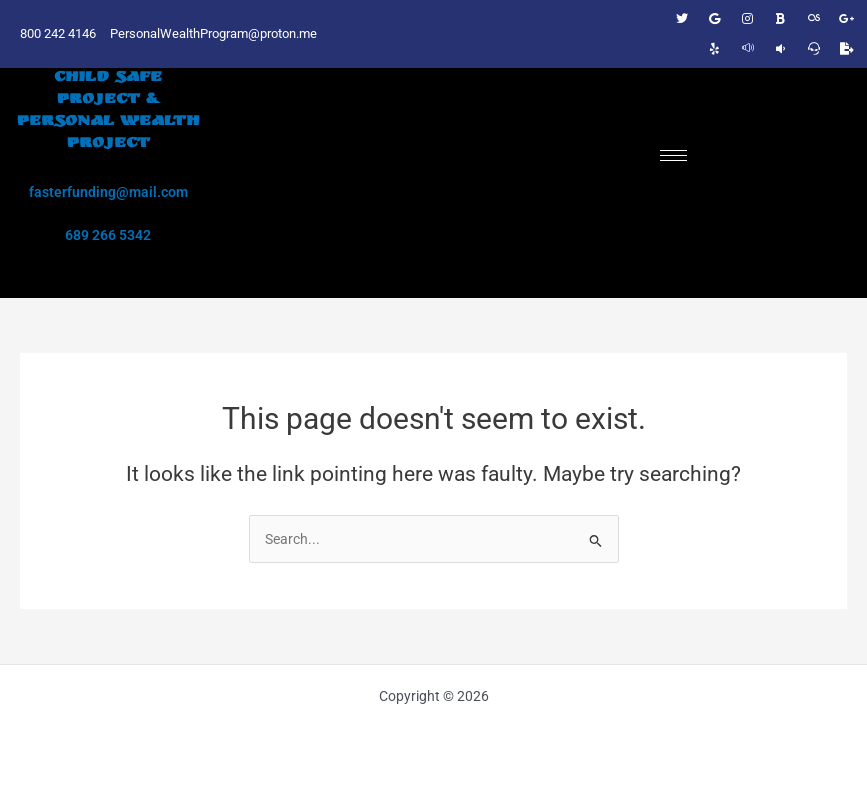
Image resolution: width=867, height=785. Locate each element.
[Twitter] (682, 19)
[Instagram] (748, 19)
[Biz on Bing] (781, 19)
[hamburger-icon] (673, 155)
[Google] (715, 19)
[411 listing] (748, 49)
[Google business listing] (847, 19)
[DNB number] (814, 19)
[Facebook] (649, 19)
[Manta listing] (781, 49)
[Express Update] (847, 49)
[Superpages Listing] (814, 49)
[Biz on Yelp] (715, 49)
